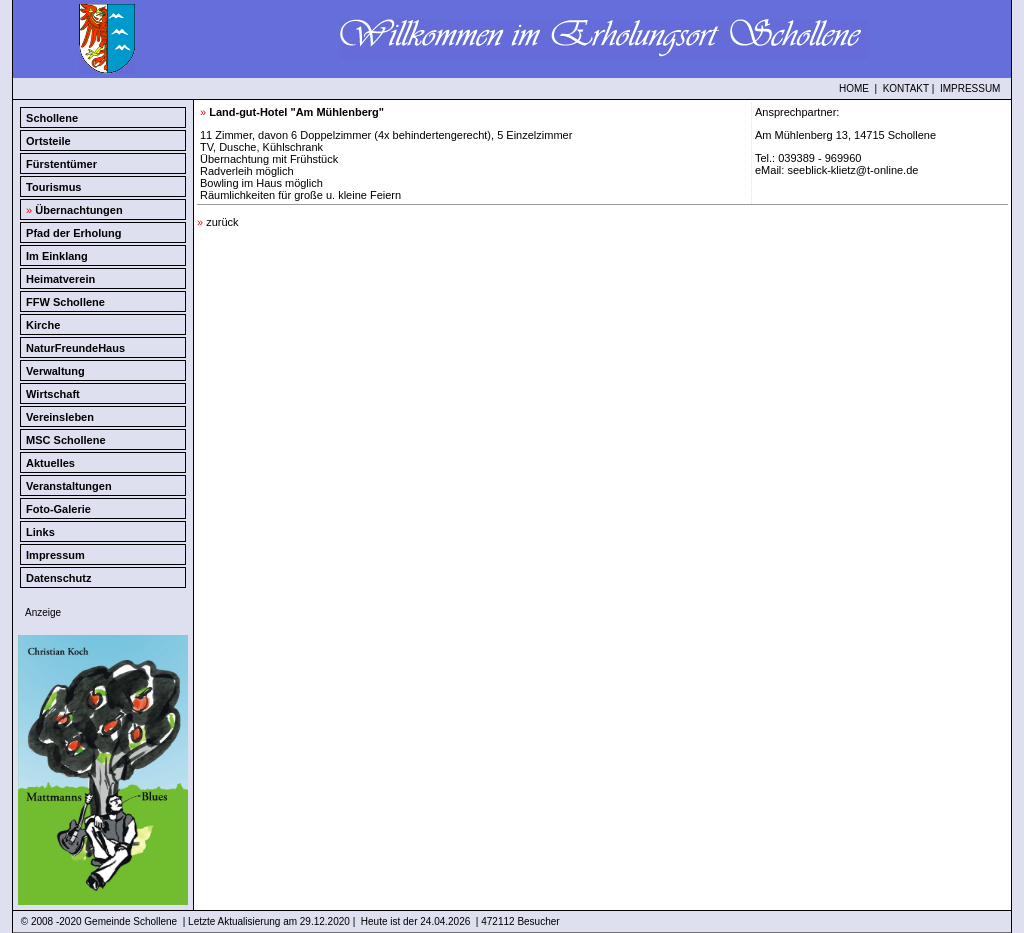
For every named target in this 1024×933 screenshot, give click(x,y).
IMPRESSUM (970, 88)
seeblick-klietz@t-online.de (852, 170)
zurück (218, 222)
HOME (854, 88)
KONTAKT (906, 88)
